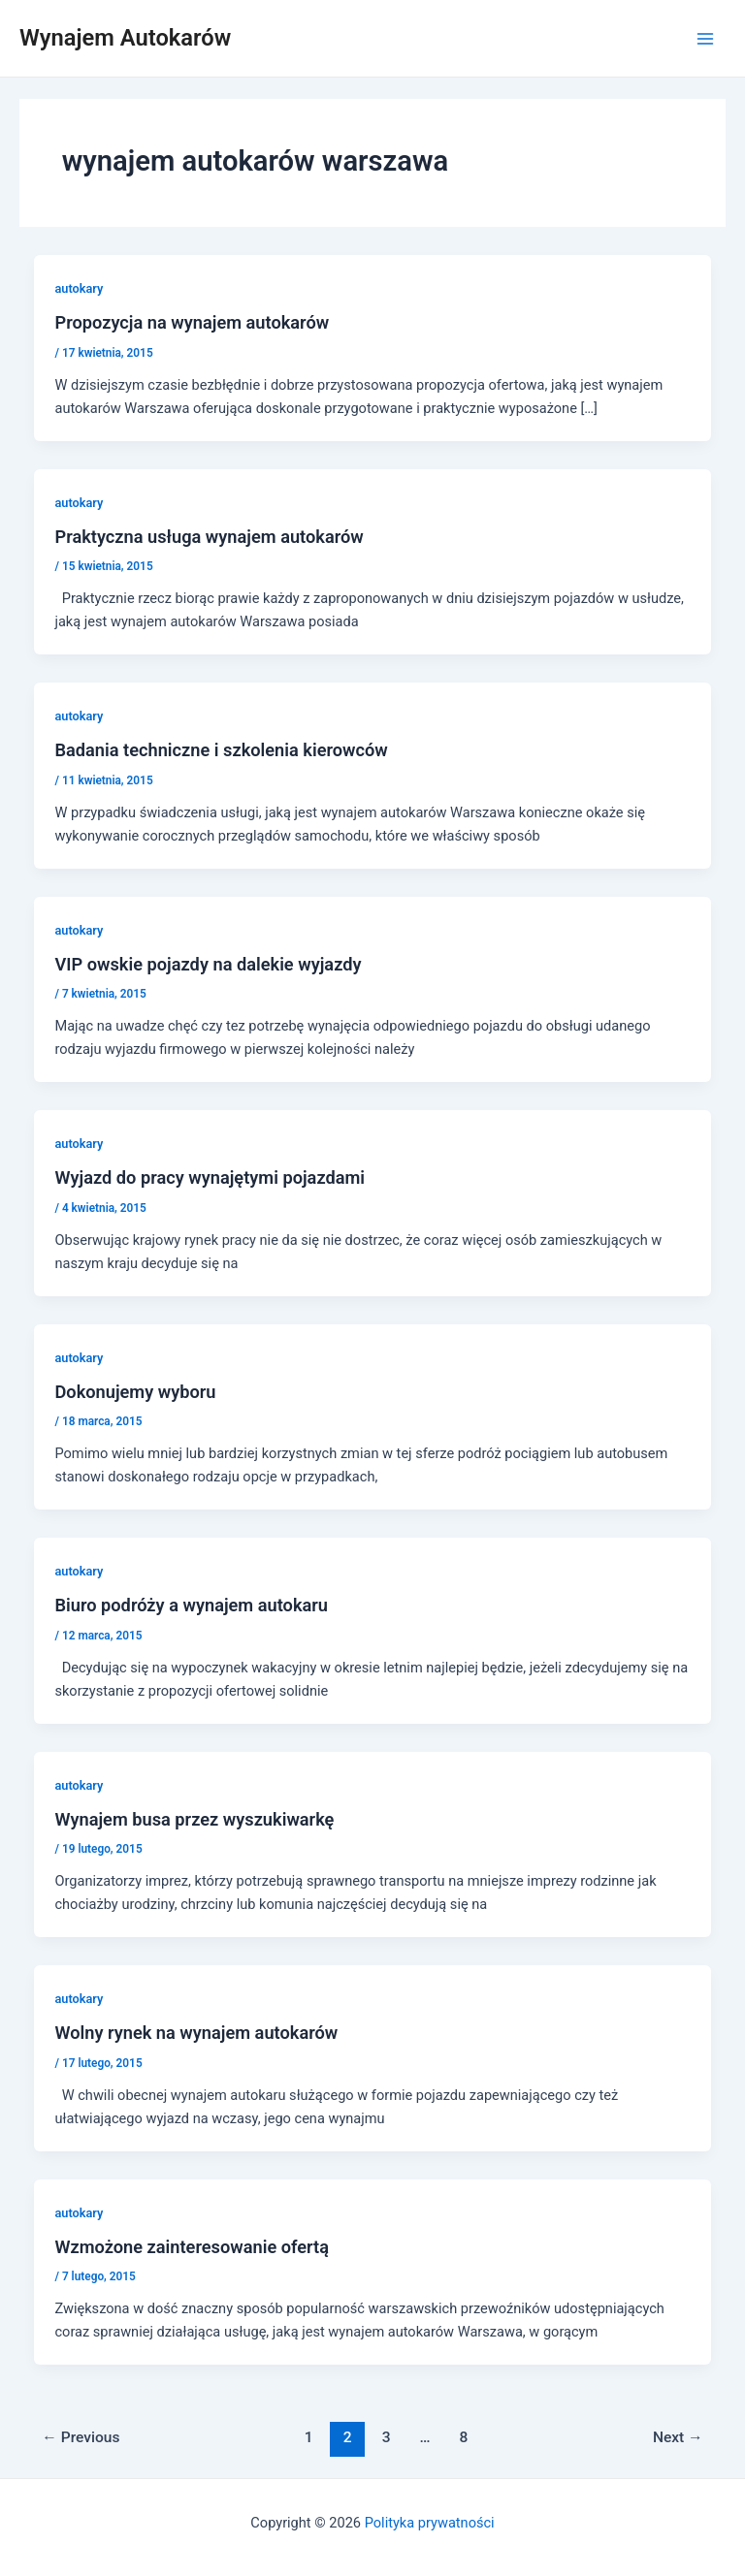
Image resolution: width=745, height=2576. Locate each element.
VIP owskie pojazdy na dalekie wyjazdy (207, 964)
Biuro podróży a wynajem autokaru (191, 1605)
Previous (80, 2437)
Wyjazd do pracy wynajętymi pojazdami (209, 1177)
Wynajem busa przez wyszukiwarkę (194, 1819)
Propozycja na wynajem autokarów (191, 322)
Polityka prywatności (430, 2522)
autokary (78, 288)
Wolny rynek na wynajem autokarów (196, 2032)
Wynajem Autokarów (125, 37)
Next (678, 2437)
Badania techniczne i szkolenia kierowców (220, 750)
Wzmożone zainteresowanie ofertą (191, 2247)
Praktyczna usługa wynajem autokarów (208, 536)
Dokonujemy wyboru (134, 1392)
